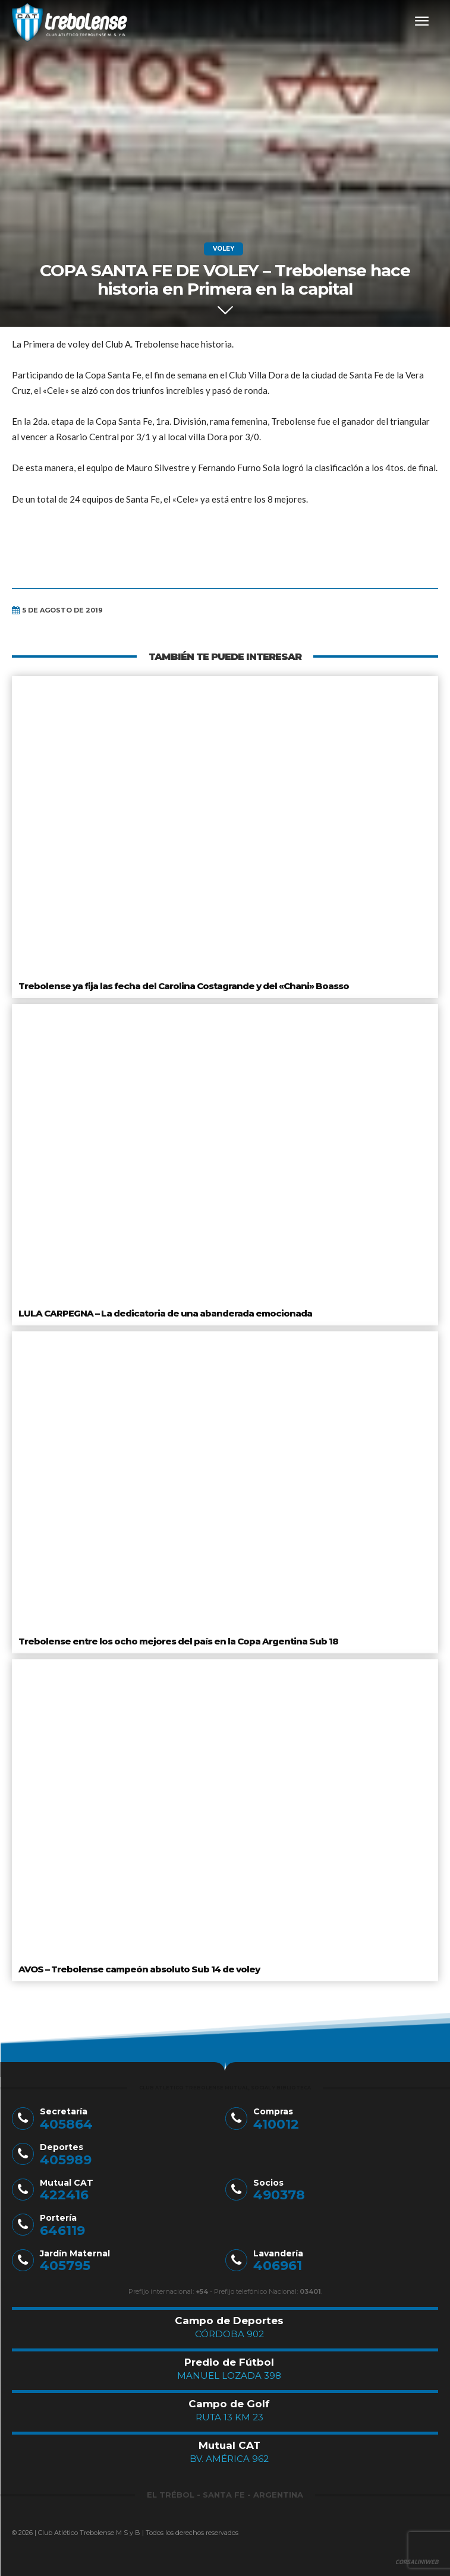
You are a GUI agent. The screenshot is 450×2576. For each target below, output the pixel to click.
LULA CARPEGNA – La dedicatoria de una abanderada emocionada (165, 1313)
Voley (223, 248)
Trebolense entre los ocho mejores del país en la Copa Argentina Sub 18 (178, 1641)
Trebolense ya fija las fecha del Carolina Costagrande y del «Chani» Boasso (183, 986)
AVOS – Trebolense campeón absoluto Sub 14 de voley (139, 1969)
